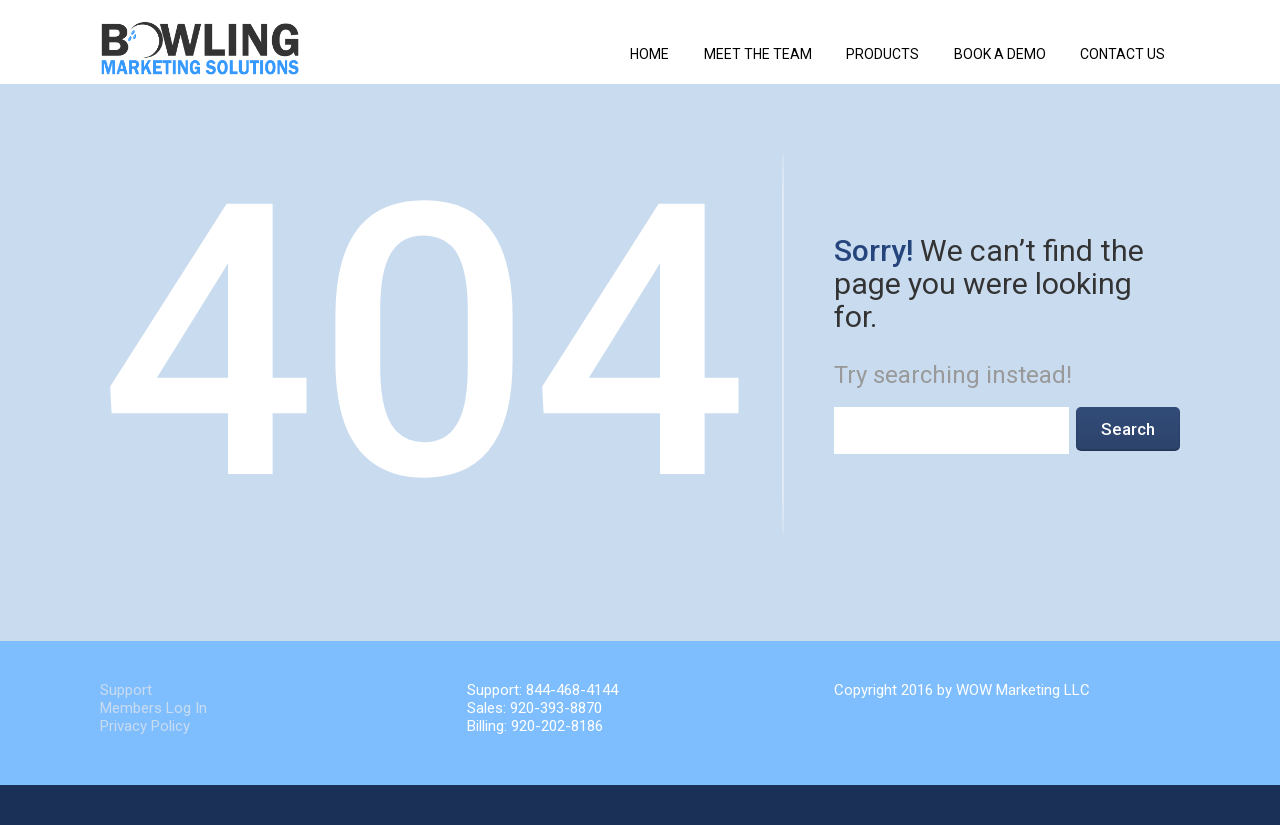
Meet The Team (758, 54)
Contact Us (1122, 54)
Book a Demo (1000, 54)
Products (882, 54)
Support (126, 690)
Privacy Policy (145, 726)
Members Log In (153, 708)
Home (649, 54)
